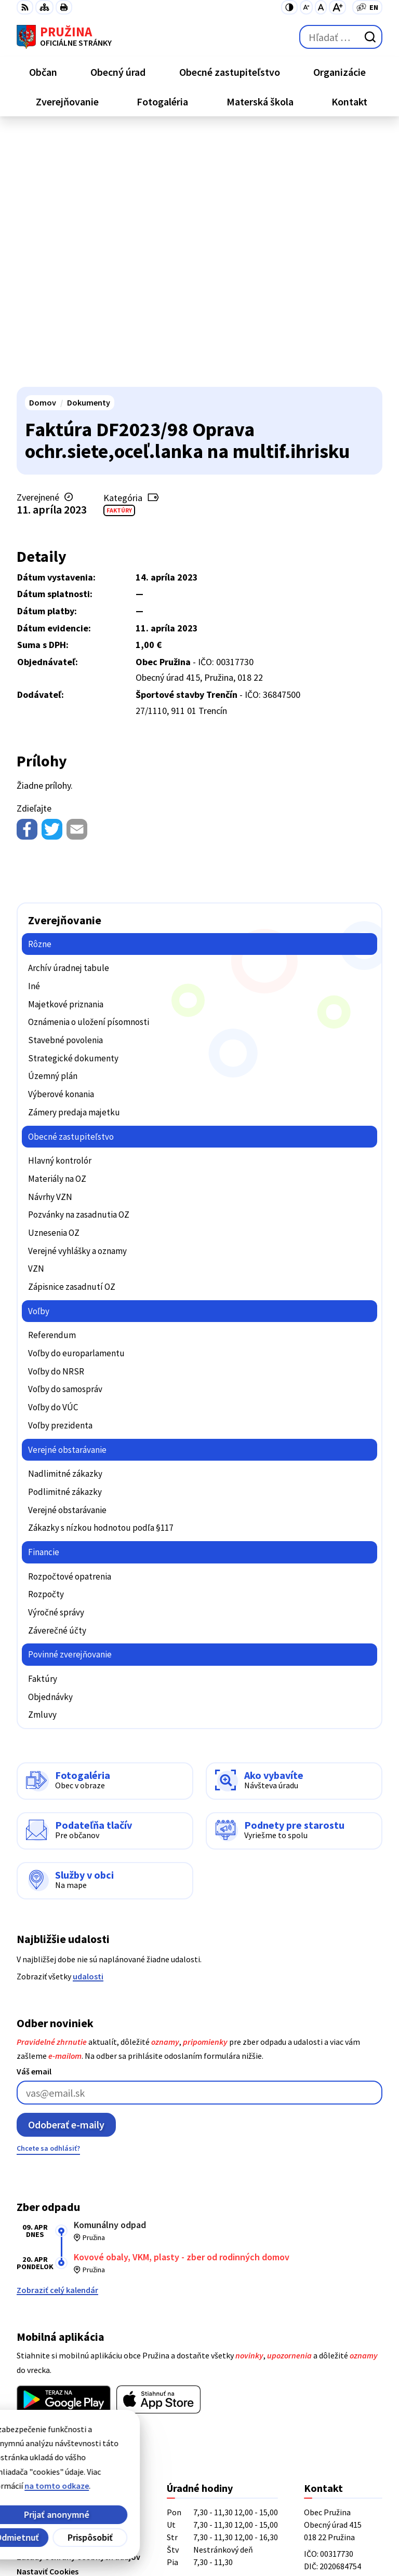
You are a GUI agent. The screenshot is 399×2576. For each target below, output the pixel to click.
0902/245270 (326, 2383)
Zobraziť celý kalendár (57, 2036)
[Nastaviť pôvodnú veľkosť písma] (321, 7)
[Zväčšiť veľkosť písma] (337, 7)
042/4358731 (326, 2370)
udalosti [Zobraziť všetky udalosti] (88, 1722)
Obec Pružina (134, 2533)
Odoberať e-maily (66, 1870)
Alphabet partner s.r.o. (152, 2519)
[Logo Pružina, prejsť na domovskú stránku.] (64, 37)
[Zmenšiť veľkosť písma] (306, 7)
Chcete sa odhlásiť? (48, 1894)
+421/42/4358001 (334, 2358)
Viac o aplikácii (44, 2170)
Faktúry (119, 256)
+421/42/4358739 (334, 2345)
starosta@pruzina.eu (343, 2395)
